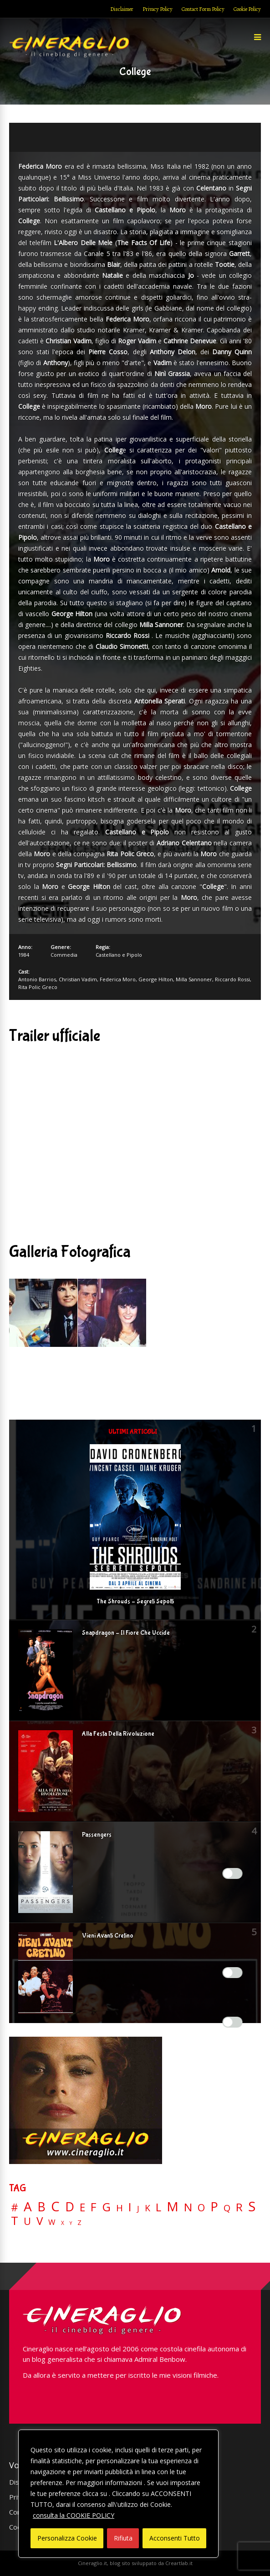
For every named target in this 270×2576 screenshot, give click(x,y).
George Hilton (155, 979)
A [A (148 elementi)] (28, 2206)
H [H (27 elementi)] (119, 2208)
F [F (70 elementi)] (94, 2207)
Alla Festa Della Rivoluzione (118, 1733)
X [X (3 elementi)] (62, 2223)
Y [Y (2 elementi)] (71, 2223)
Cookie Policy (247, 9)
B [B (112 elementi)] (41, 2207)
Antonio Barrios (37, 979)
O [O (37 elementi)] (201, 2208)
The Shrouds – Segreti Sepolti (135, 1601)
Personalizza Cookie (67, 2538)
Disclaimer (121, 9)
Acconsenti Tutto (174, 2538)
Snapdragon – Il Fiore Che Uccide (126, 1633)
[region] (118, 2494)
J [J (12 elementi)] (138, 2208)
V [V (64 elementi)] (39, 2220)
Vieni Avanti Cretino (107, 1935)
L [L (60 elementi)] (158, 2207)
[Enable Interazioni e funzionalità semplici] (233, 1873)
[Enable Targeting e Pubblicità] (233, 2022)
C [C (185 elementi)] (55, 2206)
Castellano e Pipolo (119, 954)
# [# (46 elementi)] (14, 2208)
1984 (23, 954)
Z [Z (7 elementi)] (79, 2222)
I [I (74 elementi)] (130, 2207)
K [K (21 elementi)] (147, 2208)
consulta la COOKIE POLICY (73, 2515)
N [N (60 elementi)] (188, 2207)
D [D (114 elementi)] (69, 2207)
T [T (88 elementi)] (14, 2221)
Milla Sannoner (194, 979)
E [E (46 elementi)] (82, 2208)
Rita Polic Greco (37, 987)
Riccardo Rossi (232, 979)
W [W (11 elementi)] (52, 2222)
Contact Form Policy (203, 9)
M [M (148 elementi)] (172, 2206)
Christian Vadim (78, 979)
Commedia (64, 954)
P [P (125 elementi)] (214, 2206)
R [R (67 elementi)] (239, 2207)
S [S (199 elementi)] (251, 2206)
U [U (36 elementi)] (27, 2221)
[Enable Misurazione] (233, 1972)
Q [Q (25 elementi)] (227, 2207)
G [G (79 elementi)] (106, 2207)
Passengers (97, 1834)
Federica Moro (118, 979)
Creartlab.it (179, 2563)
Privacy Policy (158, 9)
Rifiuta (123, 2538)
